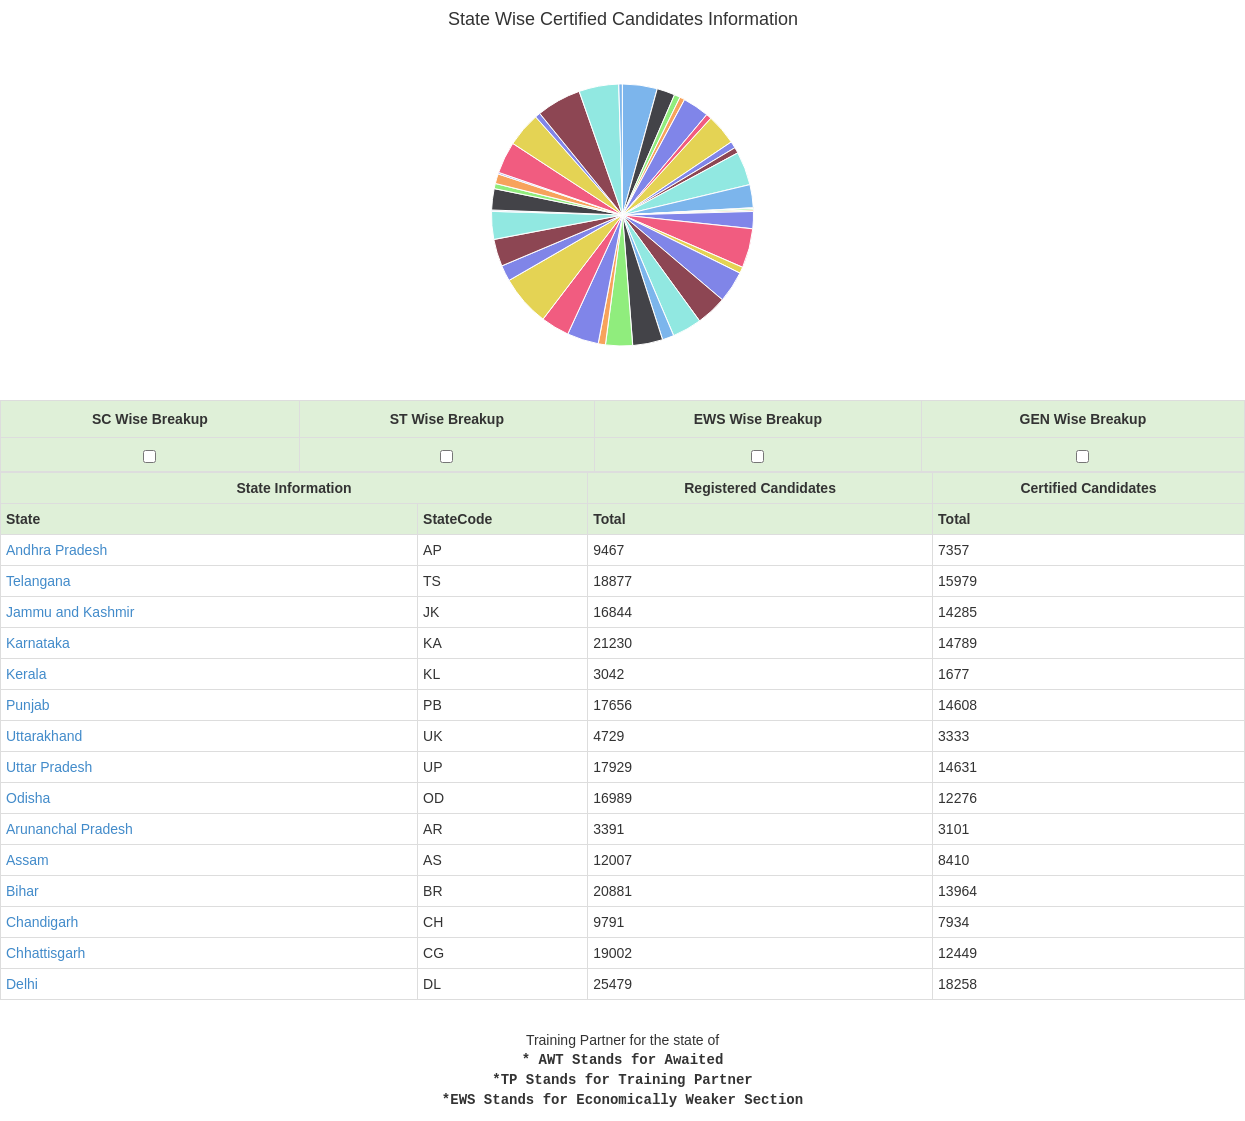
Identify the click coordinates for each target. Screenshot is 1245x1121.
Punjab (28, 705)
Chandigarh (42, 922)
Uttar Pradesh (49, 767)
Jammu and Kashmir (70, 612)
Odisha (28, 798)
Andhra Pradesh (56, 550)
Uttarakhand (44, 736)
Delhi (22, 984)
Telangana (38, 581)
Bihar (22, 891)
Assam (27, 860)
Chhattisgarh (45, 953)
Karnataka (38, 643)
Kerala (26, 674)
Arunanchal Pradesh (69, 829)
